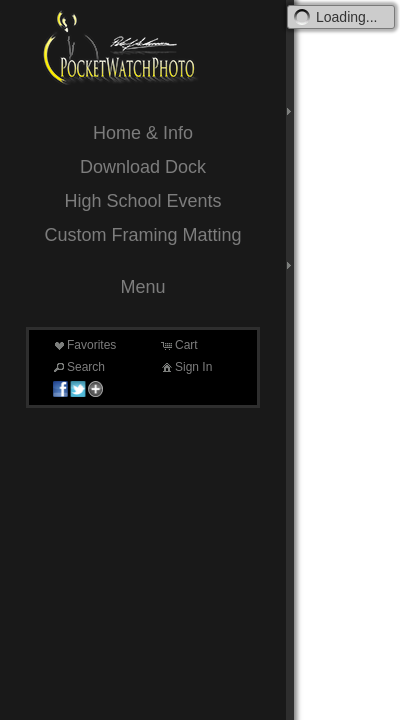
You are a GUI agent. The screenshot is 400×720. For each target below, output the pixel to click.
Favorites (83, 345)
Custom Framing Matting (142, 235)
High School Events (142, 201)
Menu (142, 287)
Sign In (185, 367)
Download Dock (143, 167)
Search (78, 367)
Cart (178, 345)
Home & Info (143, 133)
